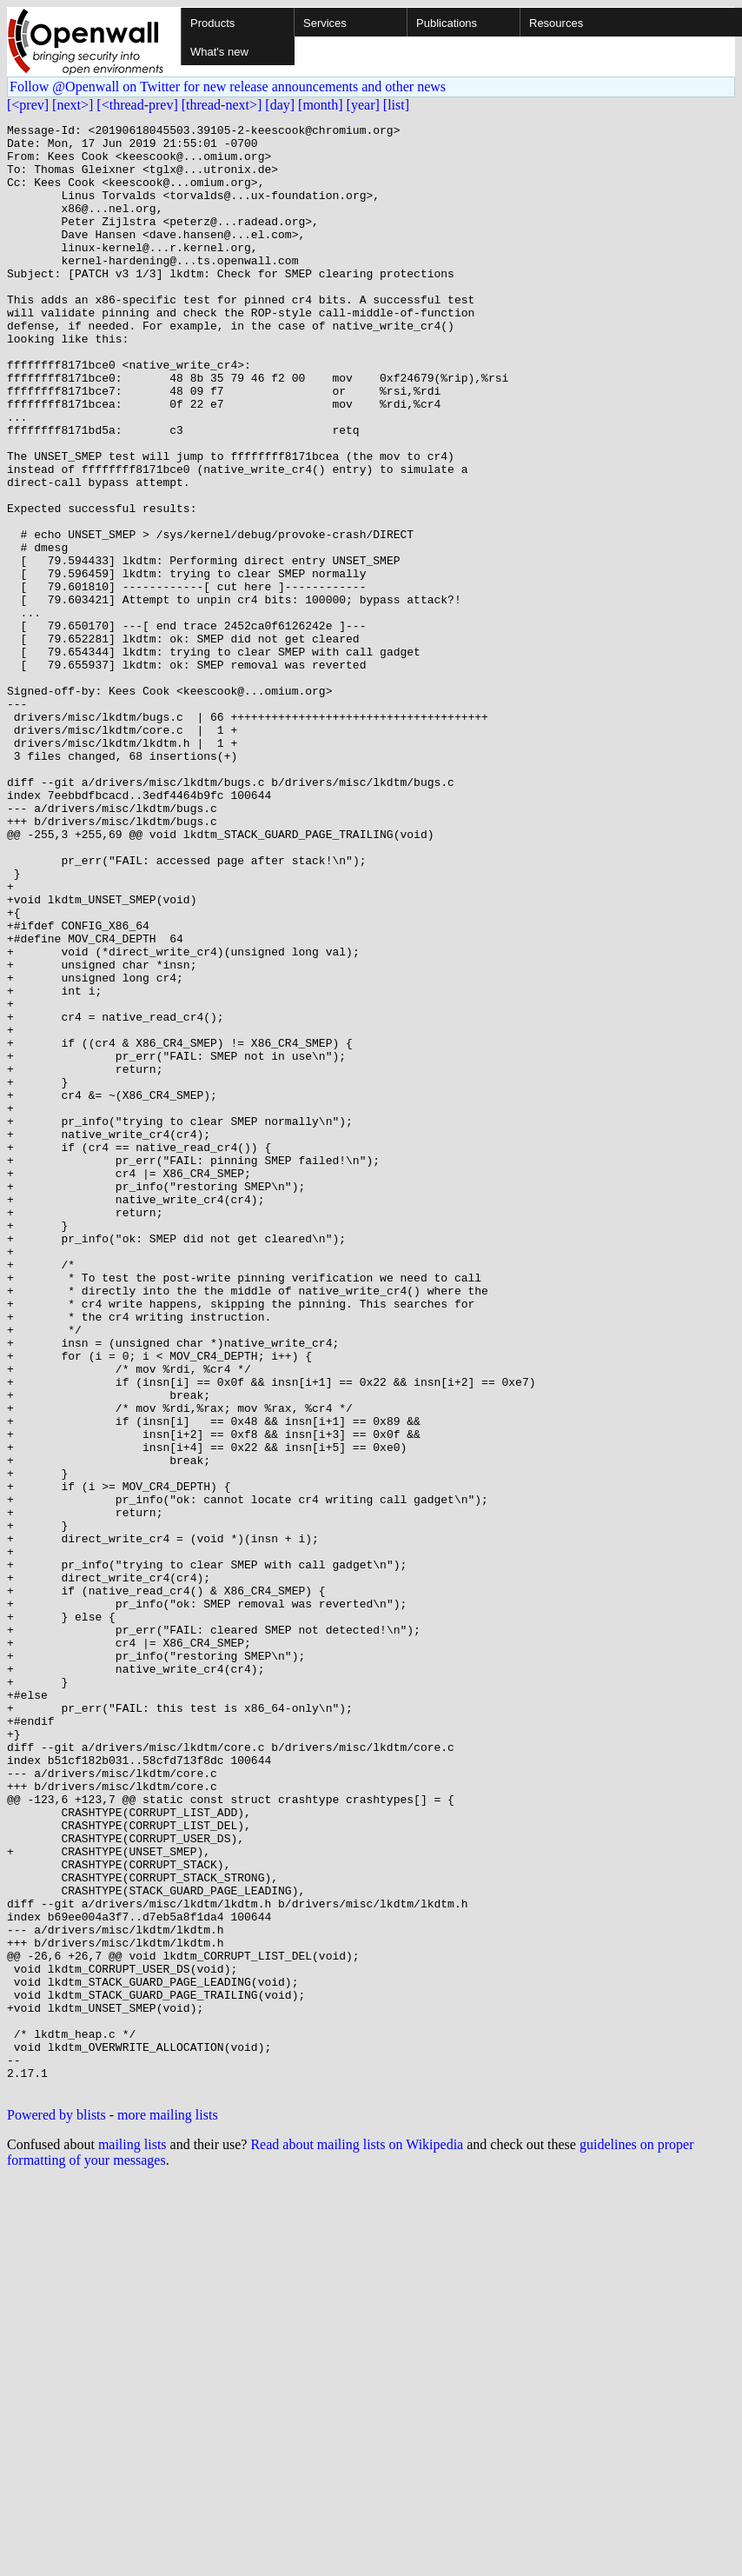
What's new (219, 51)
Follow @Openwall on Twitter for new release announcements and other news (228, 86)
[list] (396, 104)
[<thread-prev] (136, 104)
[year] (363, 104)
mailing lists (132, 2538)
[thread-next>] (222, 104)
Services (325, 23)
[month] (320, 104)
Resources (556, 23)
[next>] (72, 104)
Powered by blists (56, 2508)
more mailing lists (167, 2508)
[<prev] (28, 104)
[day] (280, 104)
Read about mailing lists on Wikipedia (356, 2538)
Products (212, 23)
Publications (446, 23)
